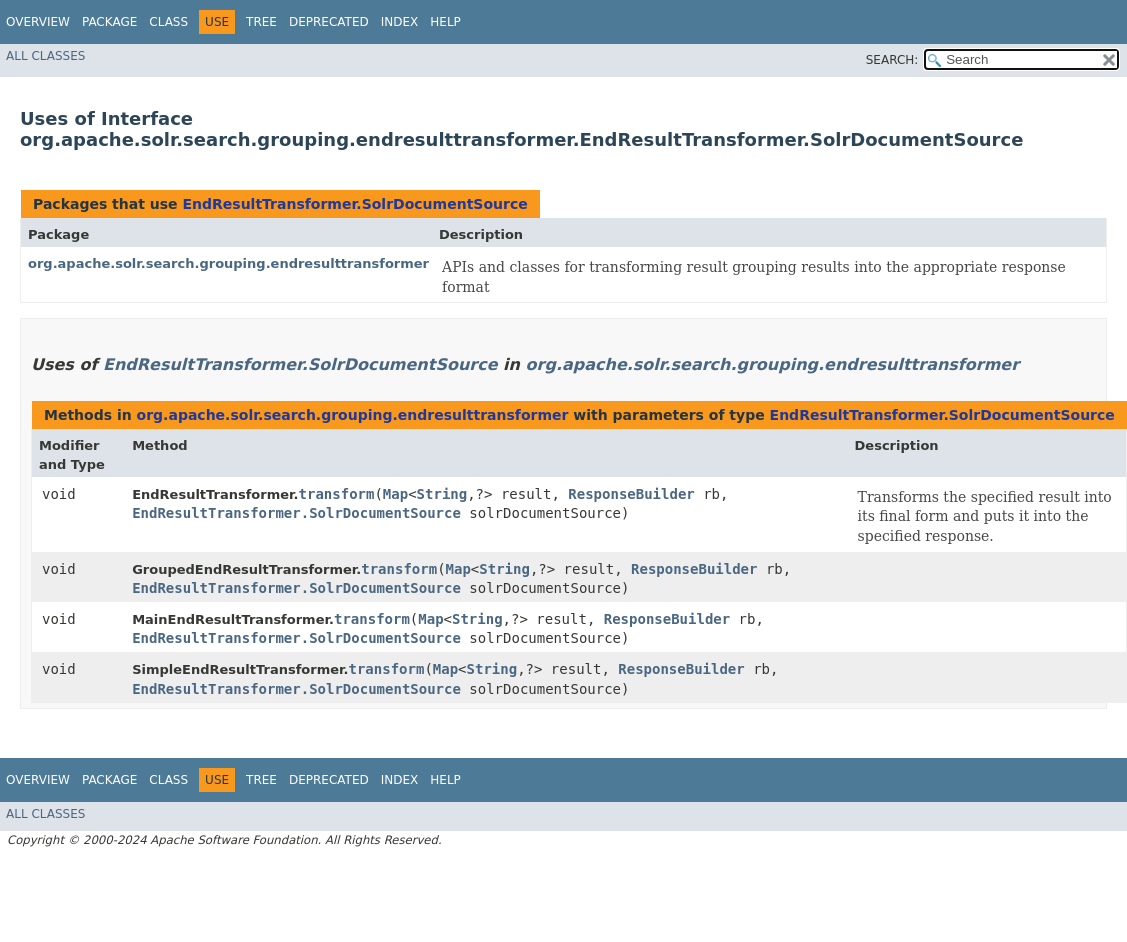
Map (395, 494)
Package (109, 22)
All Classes (45, 56)
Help (445, 22)
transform (337, 494)
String (442, 494)
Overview (38, 22)
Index (400, 22)
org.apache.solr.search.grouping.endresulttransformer (228, 263)
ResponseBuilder (631, 494)
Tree (261, 22)
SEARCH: (892, 60)
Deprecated (329, 22)
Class (168, 22)
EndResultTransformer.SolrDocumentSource (354, 204)
